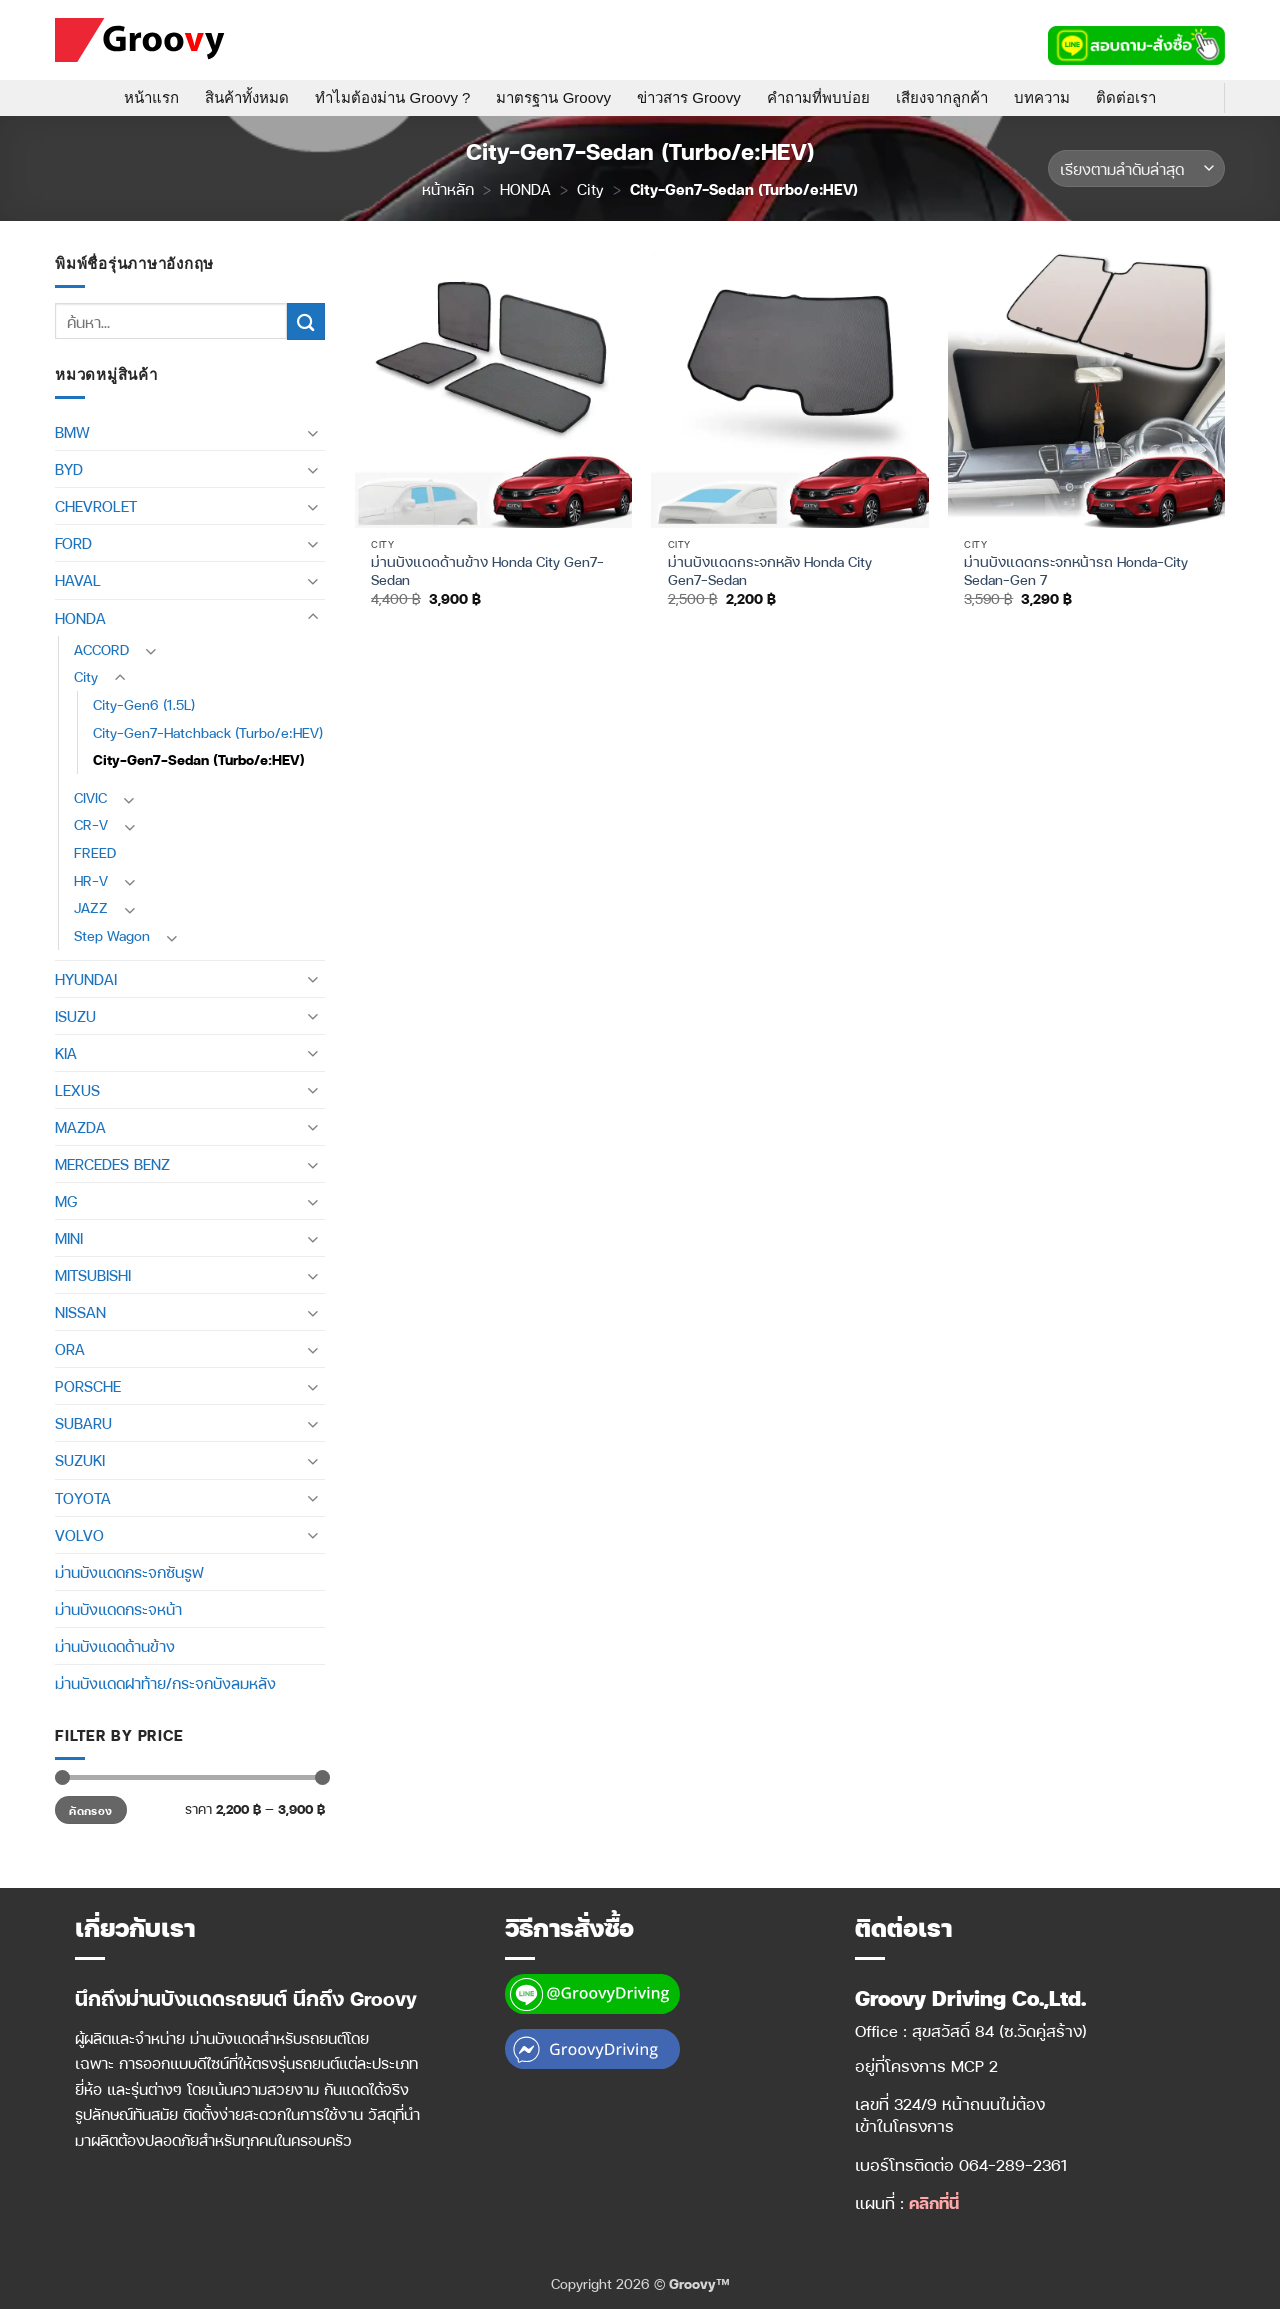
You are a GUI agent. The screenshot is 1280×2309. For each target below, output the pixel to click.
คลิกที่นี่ (934, 2202)
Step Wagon (112, 935)
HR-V (91, 880)
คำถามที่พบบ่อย (818, 97)
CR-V (91, 824)
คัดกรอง (90, 1810)
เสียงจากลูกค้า (942, 97)
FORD (73, 543)
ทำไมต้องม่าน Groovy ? (392, 97)
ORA (70, 1349)
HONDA (525, 189)
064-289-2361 (1013, 2164)
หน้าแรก (151, 97)
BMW (72, 432)
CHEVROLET (96, 506)
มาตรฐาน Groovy (553, 97)
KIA (66, 1053)
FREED (95, 852)
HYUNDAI (86, 979)
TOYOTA (83, 1498)
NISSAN (80, 1312)
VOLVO (79, 1535)
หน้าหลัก (448, 189)
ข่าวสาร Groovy (689, 97)
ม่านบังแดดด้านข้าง (115, 1646)
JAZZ (91, 907)
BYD (69, 469)
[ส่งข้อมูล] (306, 321)
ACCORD (101, 649)
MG (66, 1201)
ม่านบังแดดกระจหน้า (118, 1609)
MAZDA (80, 1127)
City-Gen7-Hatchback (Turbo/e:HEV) (208, 732)
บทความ (1042, 97)
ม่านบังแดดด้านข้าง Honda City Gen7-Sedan (487, 570)
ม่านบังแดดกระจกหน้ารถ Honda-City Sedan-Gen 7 (1076, 570)
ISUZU (75, 1016)
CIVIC (90, 797)
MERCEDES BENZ (112, 1164)
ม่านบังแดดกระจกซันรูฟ (129, 1572)
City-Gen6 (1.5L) (144, 704)
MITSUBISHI (93, 1275)
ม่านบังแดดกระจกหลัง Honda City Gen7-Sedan (770, 570)
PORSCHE (88, 1386)
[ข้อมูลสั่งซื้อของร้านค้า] (1136, 168)
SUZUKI (80, 1460)
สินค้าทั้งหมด (247, 97)
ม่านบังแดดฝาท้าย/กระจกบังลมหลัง (165, 1683)
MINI (69, 1238)
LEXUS (77, 1090)
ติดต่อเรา (1126, 97)
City (590, 189)
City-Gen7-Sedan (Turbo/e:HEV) (199, 759)
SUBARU (83, 1423)
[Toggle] (313, 432)
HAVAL (78, 580)
